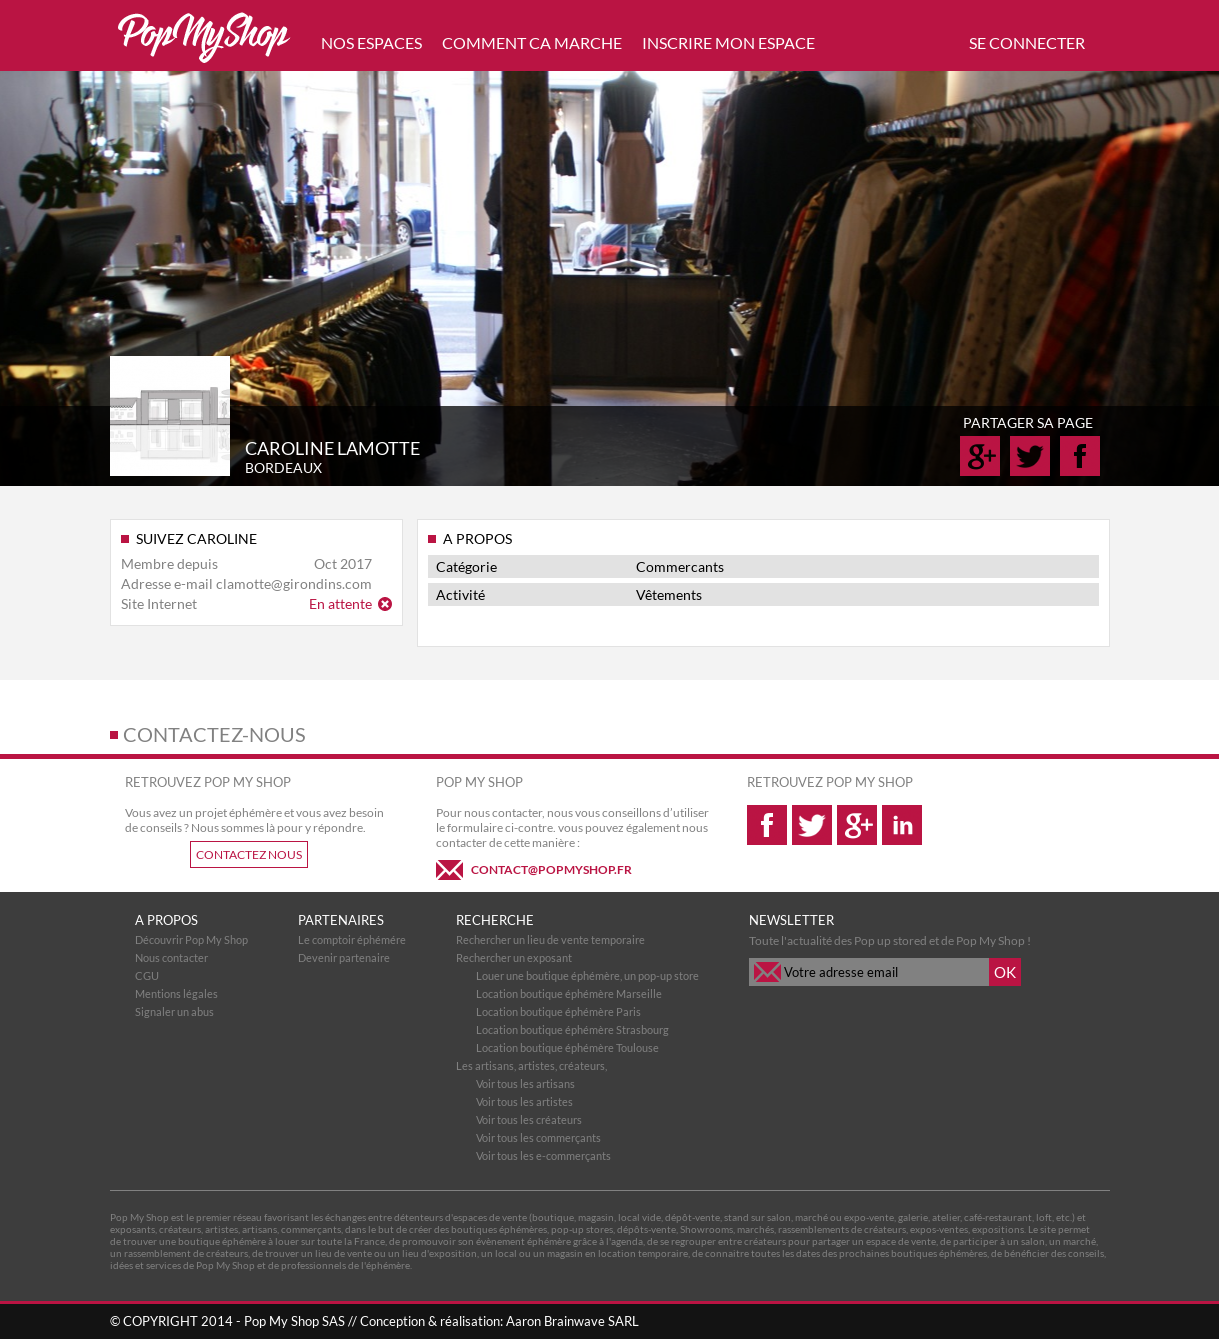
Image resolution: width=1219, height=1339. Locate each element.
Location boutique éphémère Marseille (569, 993)
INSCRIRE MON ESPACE (728, 42)
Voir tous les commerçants (538, 1137)
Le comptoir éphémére (352, 939)
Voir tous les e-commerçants (543, 1155)
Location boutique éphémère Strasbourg (572, 1029)
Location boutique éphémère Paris (558, 1011)
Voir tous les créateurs (529, 1119)
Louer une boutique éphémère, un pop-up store (587, 975)
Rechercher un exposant (514, 957)
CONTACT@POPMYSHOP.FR (551, 869)
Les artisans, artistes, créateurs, (531, 1065)
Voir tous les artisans (525, 1083)
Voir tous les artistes (524, 1101)
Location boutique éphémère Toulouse (567, 1047)
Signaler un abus (174, 1011)
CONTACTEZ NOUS (249, 854)
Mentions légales (176, 993)
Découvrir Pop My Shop (191, 939)
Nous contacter (171, 957)
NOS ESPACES (371, 42)
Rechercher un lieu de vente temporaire (550, 939)
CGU (147, 975)
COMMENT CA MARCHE (532, 42)
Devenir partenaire (344, 957)
